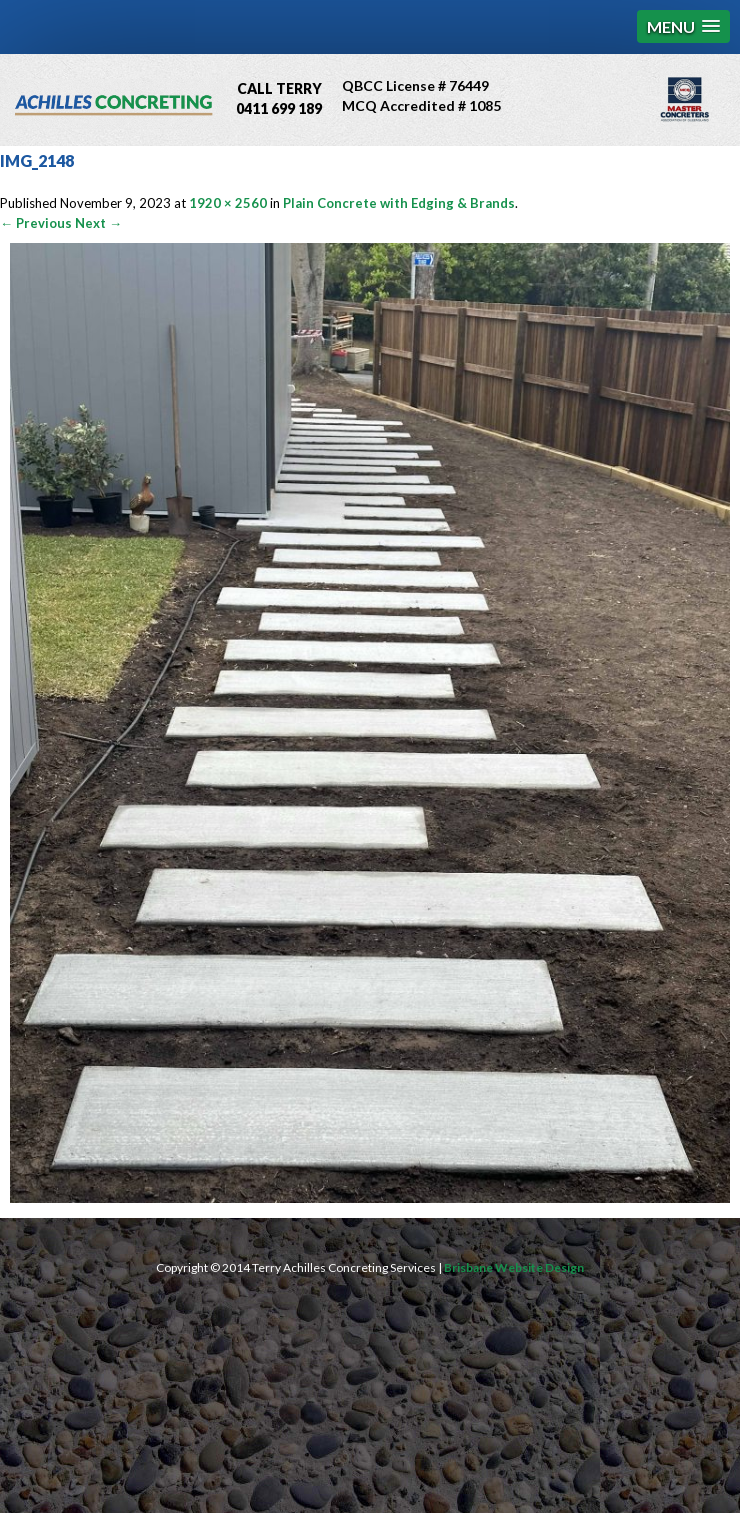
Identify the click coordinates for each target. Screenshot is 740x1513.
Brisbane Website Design (514, 1267)
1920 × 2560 (228, 203)
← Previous (36, 223)
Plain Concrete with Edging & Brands (399, 203)
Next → (98, 223)
